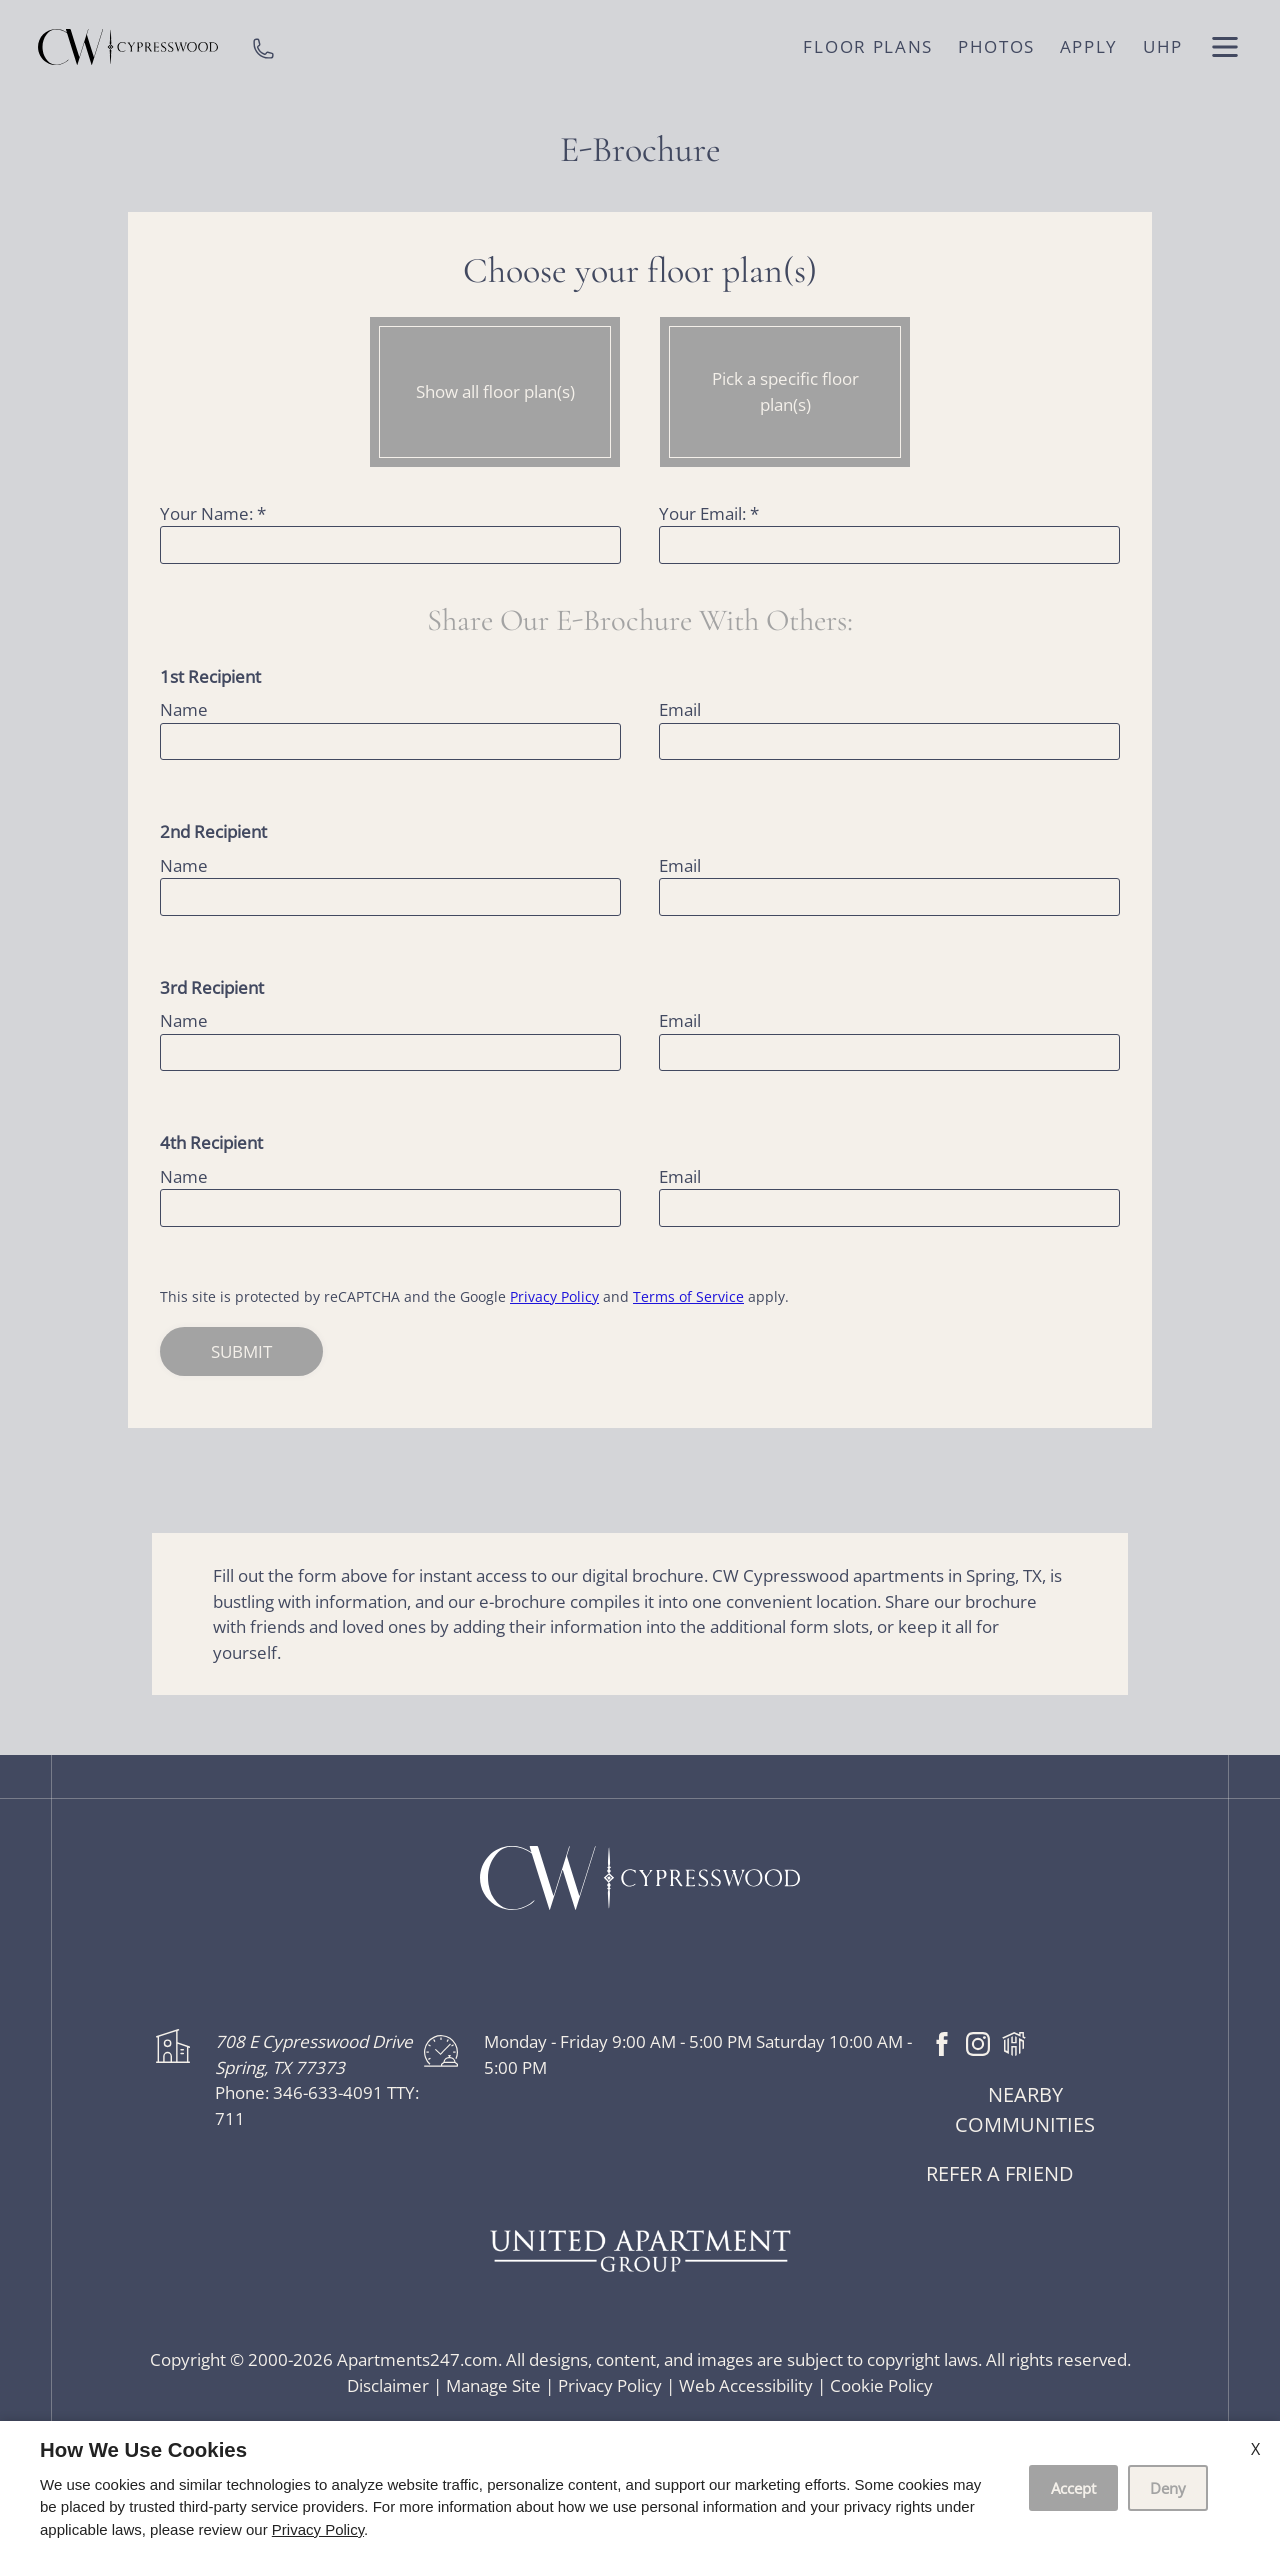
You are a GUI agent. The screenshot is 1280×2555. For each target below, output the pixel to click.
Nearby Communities (1025, 2109)
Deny (1168, 2488)
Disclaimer (388, 2385)
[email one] (889, 742)
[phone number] (263, 47)
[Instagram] (978, 2041)
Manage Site (493, 2385)
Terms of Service (688, 1296)
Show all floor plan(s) (495, 391)
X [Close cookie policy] (1255, 2449)
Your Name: (213, 513)
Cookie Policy (881, 2385)
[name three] (390, 1053)
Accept (1073, 2488)
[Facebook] (942, 2041)
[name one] (390, 742)
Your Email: (709, 513)
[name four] (390, 1208)
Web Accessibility (746, 2385)
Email (680, 709)
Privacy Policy (554, 1296)
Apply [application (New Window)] (1089, 46)
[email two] (889, 897)
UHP (1163, 46)
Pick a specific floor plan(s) (785, 391)
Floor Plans (868, 46)
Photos (996, 46)
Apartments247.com (417, 2359)
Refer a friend (1000, 2173)
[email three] (889, 1053)
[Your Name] (390, 545)
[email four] (889, 1208)
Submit (241, 1351)
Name (184, 709)
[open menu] (1225, 47)
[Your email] (889, 545)
